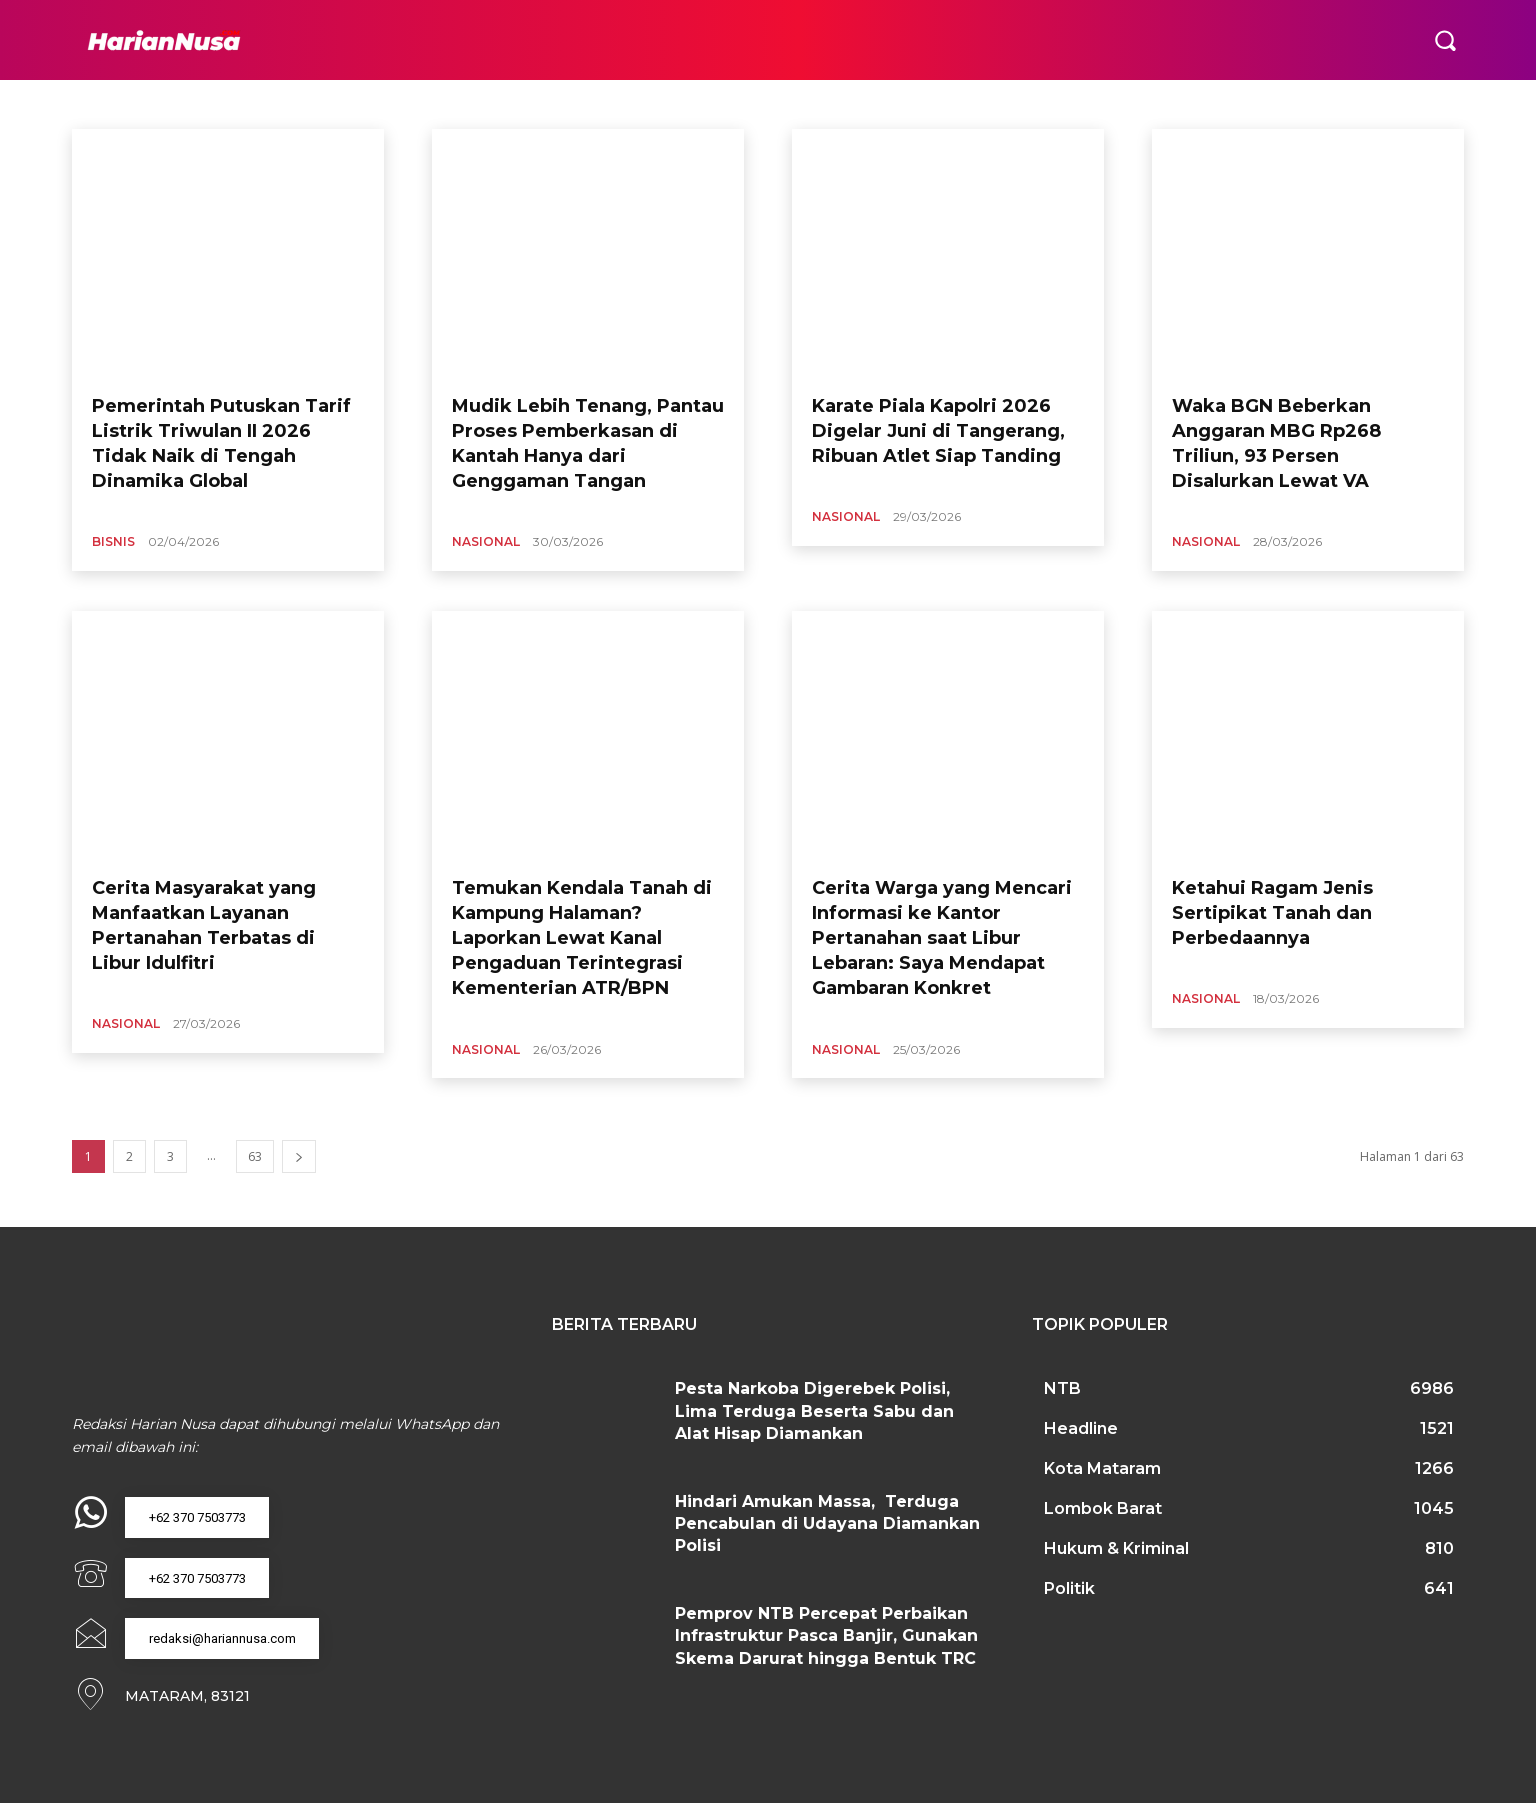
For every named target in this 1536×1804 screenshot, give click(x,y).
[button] (1445, 40)
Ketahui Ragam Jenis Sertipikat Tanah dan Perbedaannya (1272, 913)
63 (255, 1156)
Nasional (486, 541)
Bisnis (113, 541)
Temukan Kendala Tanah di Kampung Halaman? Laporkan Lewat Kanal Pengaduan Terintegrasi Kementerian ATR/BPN (582, 938)
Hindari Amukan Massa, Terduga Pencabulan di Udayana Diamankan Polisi (827, 1524)
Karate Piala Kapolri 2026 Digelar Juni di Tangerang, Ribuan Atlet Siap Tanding (938, 431)
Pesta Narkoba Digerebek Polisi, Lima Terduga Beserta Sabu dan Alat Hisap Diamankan (814, 1411)
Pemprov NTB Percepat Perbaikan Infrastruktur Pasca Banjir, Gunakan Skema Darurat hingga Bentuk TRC (826, 1636)
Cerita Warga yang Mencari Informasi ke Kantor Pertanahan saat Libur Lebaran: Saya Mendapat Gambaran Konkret (942, 938)
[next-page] (299, 1156)
